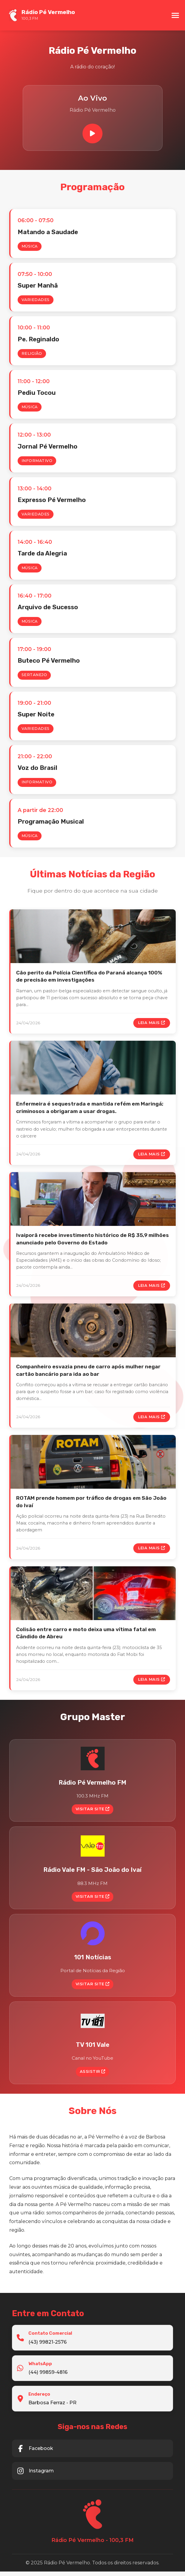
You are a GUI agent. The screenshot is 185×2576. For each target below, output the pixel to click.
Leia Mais (151, 1024)
